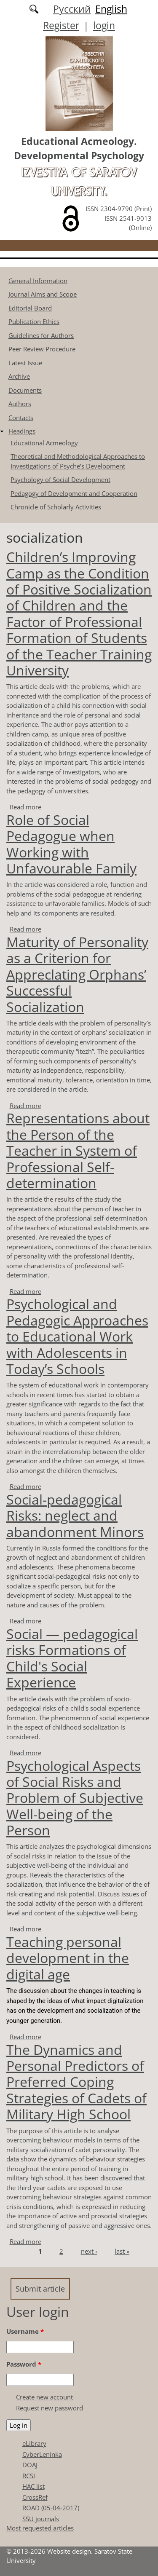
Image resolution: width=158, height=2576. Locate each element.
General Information (37, 280)
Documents (25, 390)
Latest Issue (25, 363)
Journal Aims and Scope (42, 294)
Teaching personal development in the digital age (67, 1958)
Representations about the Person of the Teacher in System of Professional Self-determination (78, 1150)
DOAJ (29, 2465)
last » (122, 2251)
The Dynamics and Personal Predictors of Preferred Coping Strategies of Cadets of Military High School (76, 2081)
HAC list (33, 2486)
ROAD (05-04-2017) (50, 2508)
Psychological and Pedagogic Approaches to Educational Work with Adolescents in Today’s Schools (77, 1336)
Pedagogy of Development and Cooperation (74, 493)
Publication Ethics (33, 321)
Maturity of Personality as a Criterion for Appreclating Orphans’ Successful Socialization (77, 974)
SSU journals (40, 2518)
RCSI (28, 2476)
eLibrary (34, 2443)
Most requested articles (40, 2528)
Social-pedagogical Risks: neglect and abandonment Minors (75, 1515)
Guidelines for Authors (41, 335)
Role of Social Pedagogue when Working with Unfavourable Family (71, 844)
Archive (19, 376)
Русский (72, 9)
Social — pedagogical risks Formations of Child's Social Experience (72, 1658)
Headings (21, 431)
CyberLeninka (42, 2454)
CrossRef (35, 2497)
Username (25, 2331)
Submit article (40, 2289)
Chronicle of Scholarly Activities (56, 507)
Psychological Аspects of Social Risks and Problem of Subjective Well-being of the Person (74, 1798)
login (104, 25)
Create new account (44, 2397)
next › (89, 2251)
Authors (19, 403)
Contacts (20, 417)
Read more (25, 807)
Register (61, 25)
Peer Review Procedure (41, 349)
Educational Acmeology (44, 443)
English (111, 9)
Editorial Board (30, 308)
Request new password (49, 2408)
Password (23, 2364)
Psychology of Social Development (60, 479)
